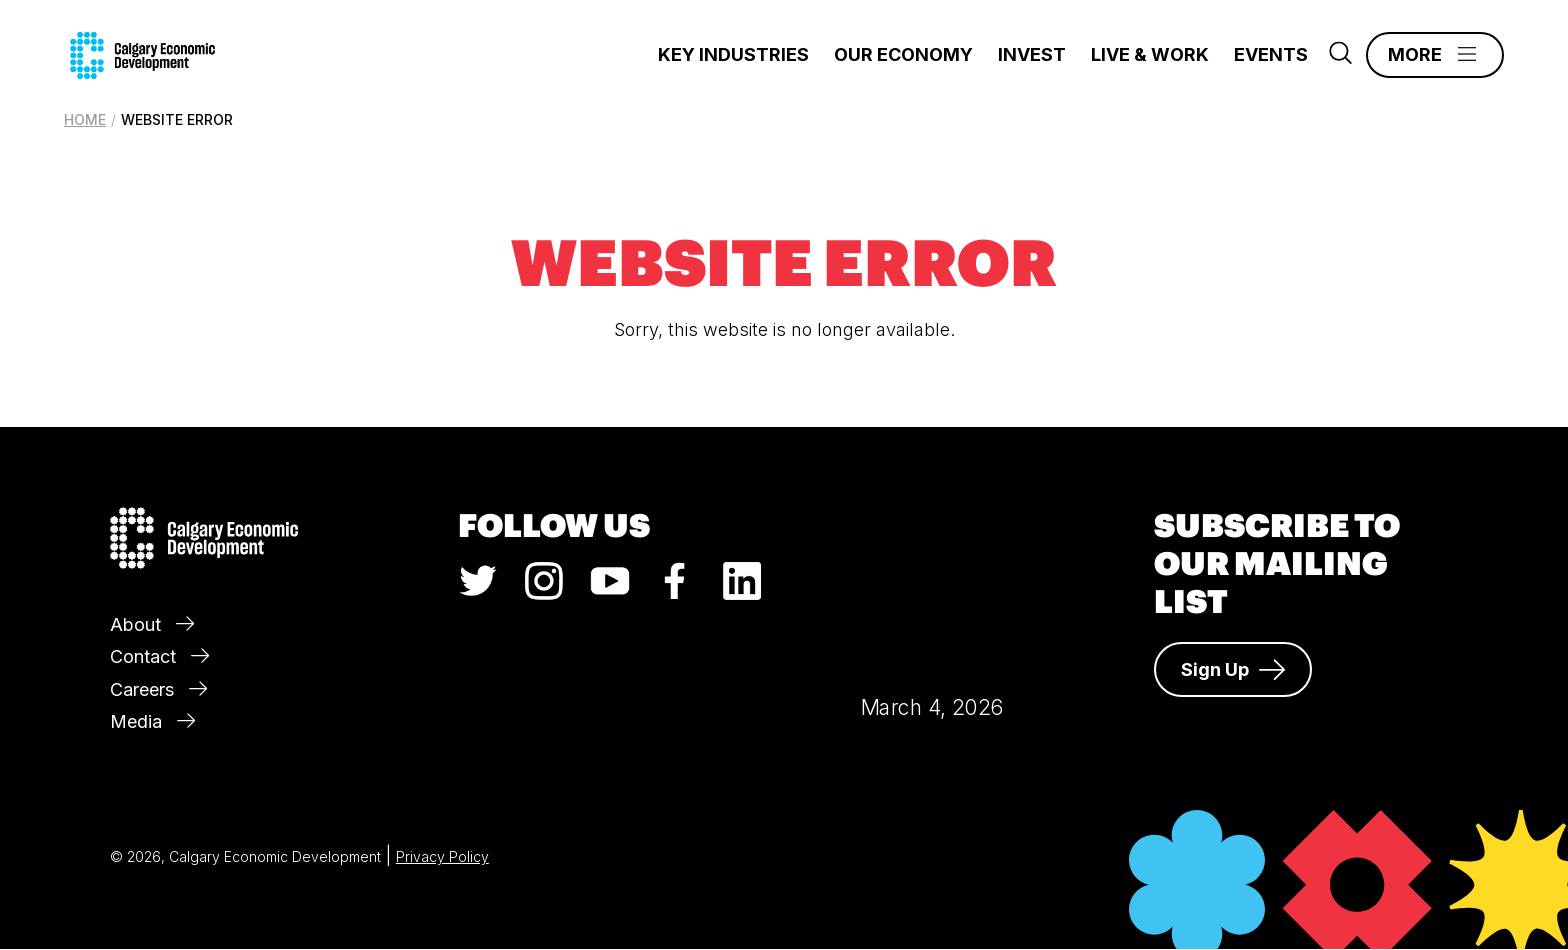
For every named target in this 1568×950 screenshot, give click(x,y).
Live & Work (1150, 54)
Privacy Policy (442, 856)
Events (1271, 54)
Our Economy (903, 54)
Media (152, 721)
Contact (159, 656)
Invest (1032, 54)
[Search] (1340, 58)
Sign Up (1233, 670)
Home (85, 119)
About (152, 624)
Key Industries (733, 54)
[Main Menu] (1435, 55)
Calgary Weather (932, 575)
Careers (158, 689)
